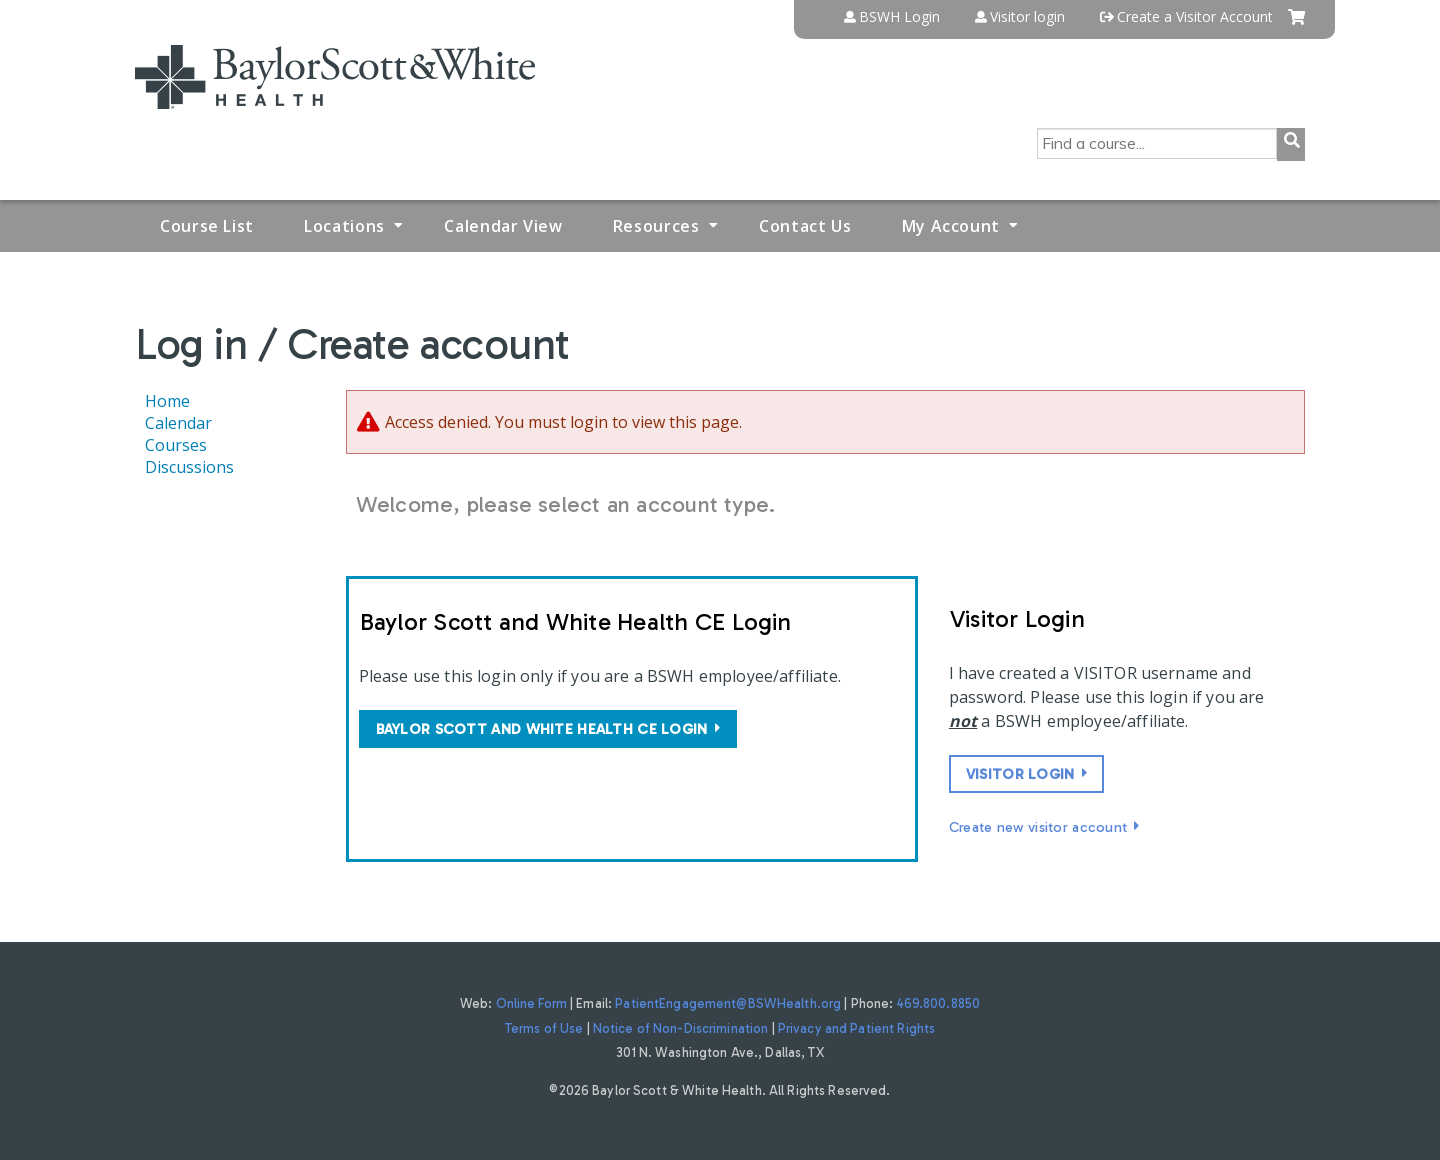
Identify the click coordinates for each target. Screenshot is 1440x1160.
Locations (344, 226)
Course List (207, 226)
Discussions (189, 467)
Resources (656, 226)
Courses (176, 445)
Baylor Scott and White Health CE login (542, 729)
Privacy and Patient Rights (856, 1028)
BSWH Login (899, 17)
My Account (951, 226)
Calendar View (503, 226)
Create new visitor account (1038, 827)
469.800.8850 (939, 1003)
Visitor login (1027, 17)
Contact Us (805, 226)
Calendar (178, 423)
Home (167, 401)
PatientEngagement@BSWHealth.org (728, 1003)
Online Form (531, 1003)
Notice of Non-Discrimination (681, 1028)
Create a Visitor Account (1195, 17)
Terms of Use (544, 1028)
